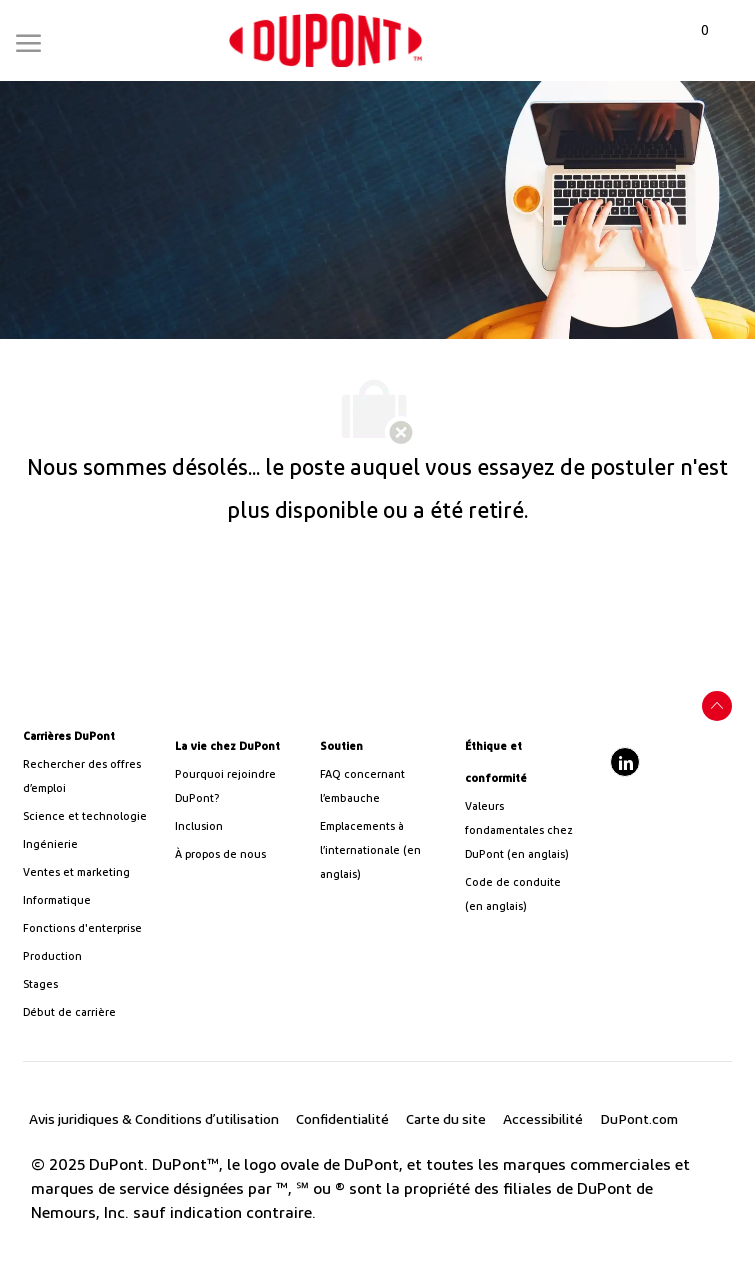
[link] (325, 40)
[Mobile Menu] (28, 39)
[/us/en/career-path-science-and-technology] (87, 817)
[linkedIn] (625, 762)
